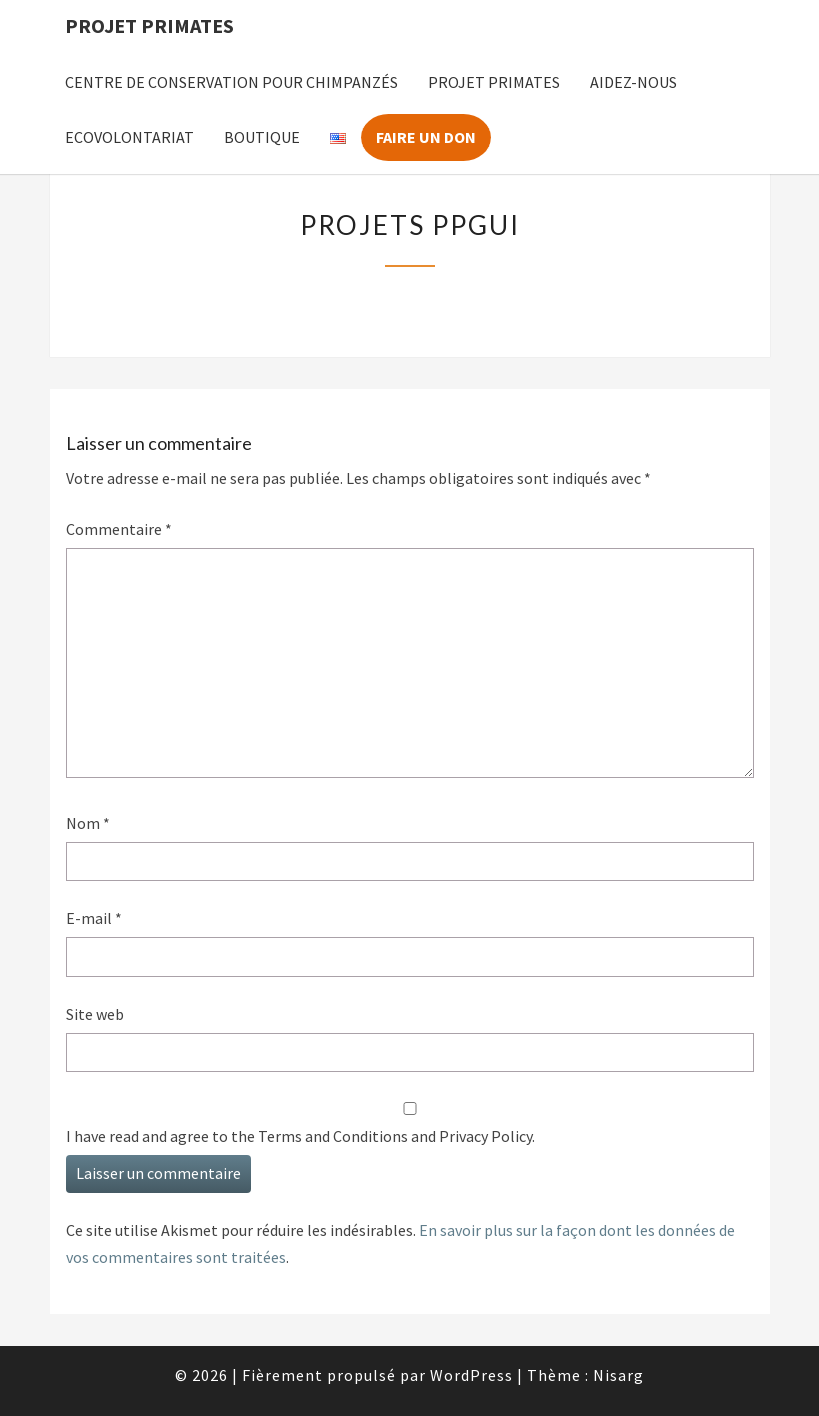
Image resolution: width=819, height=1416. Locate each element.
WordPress (471, 1375)
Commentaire (119, 529)
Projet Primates (149, 25)
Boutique (262, 137)
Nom (88, 823)
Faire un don (426, 137)
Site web (95, 1014)
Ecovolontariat (129, 137)
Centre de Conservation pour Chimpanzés (231, 82)
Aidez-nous (633, 82)
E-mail (94, 918)
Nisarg (618, 1375)
